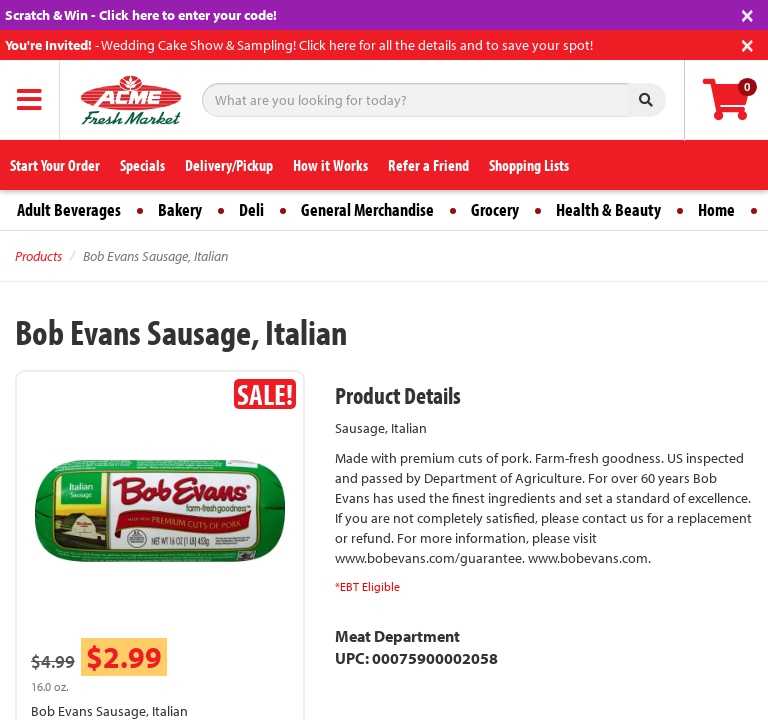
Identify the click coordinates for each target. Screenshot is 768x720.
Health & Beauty (608, 209)
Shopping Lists (529, 165)
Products (38, 256)
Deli (251, 209)
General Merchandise (367, 209)
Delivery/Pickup (229, 165)
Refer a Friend (428, 165)
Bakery (180, 209)
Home (716, 209)
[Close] (747, 13)
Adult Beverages (69, 209)
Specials (142, 165)
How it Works (330, 165)
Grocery (495, 209)
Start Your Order (55, 165)
